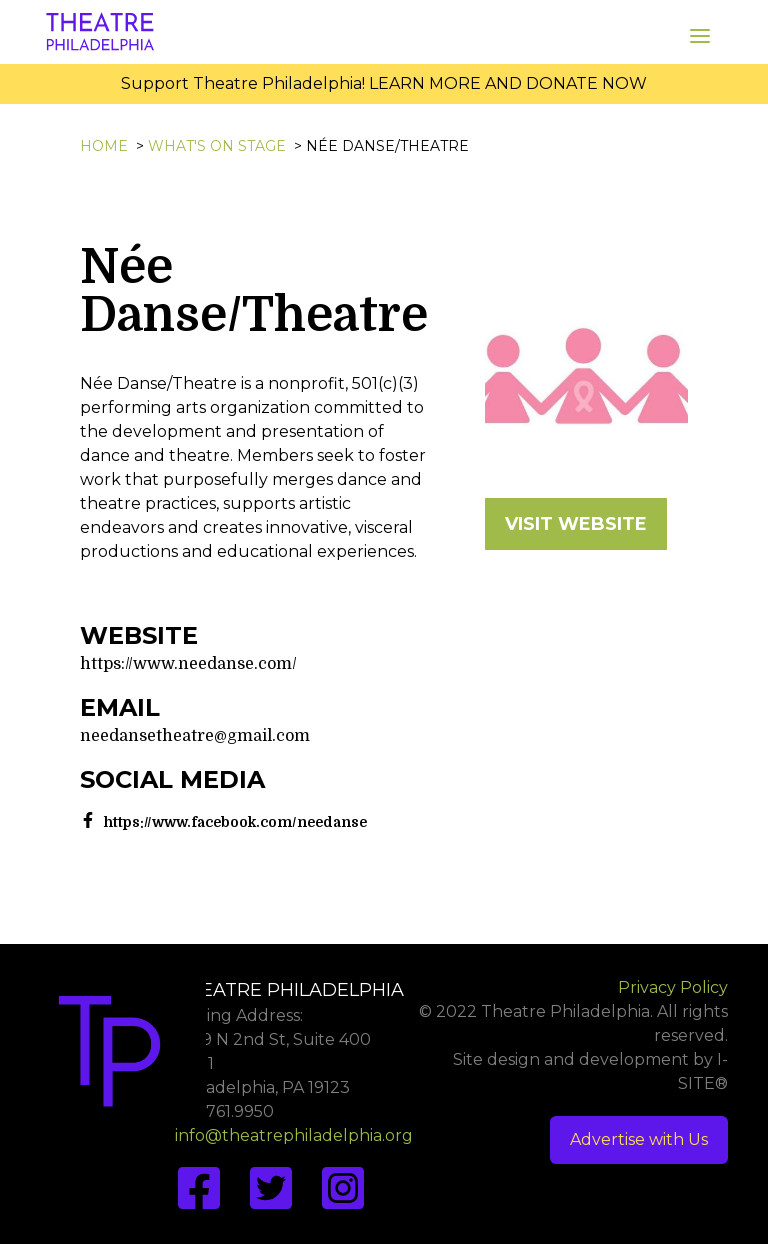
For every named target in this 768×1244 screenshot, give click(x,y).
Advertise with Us (639, 1139)
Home (104, 146)
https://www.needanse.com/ (188, 664)
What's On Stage (217, 146)
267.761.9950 (224, 1111)
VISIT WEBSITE (576, 524)
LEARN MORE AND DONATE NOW (508, 83)
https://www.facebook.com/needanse (235, 822)
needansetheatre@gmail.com (195, 736)
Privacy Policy (673, 987)
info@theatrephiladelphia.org (294, 1135)
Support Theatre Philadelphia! (243, 83)
